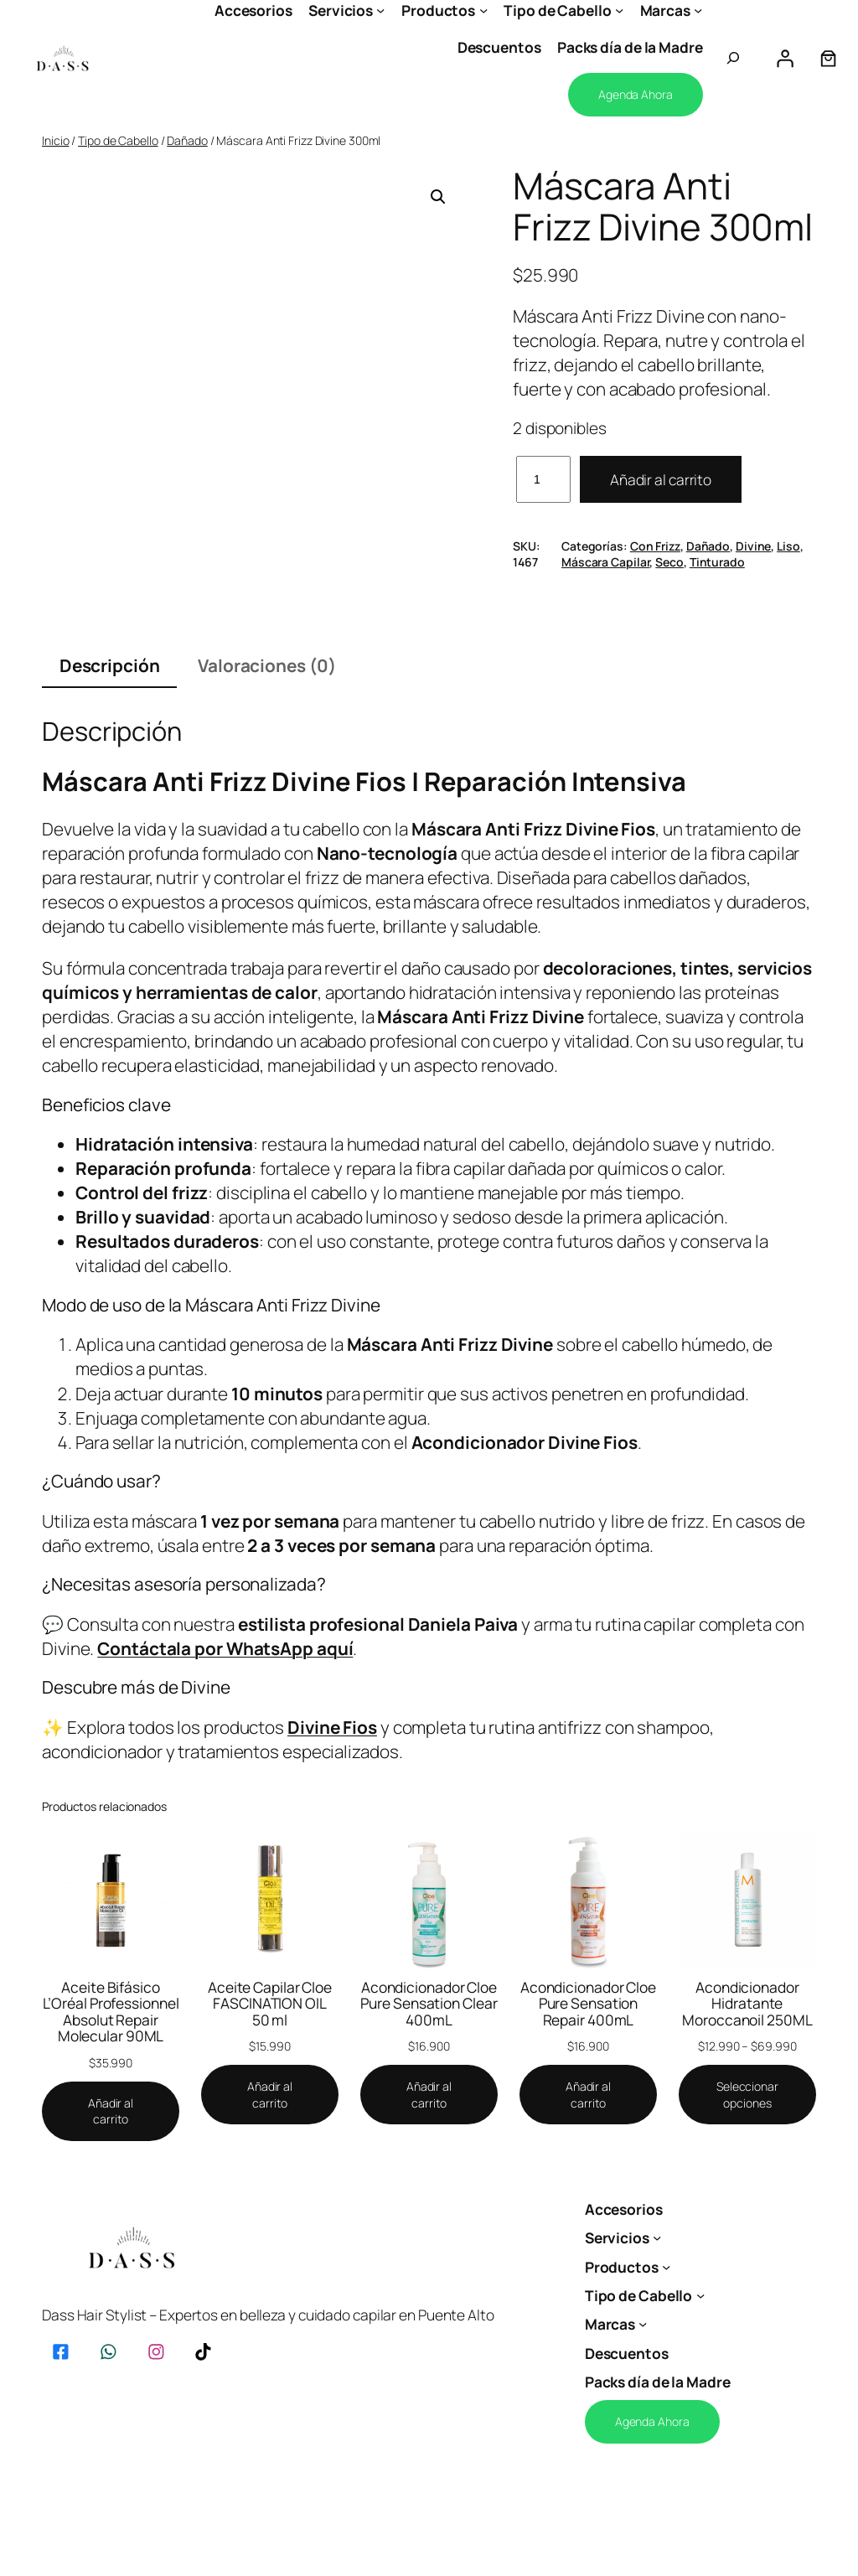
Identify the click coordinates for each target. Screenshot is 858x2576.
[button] (438, 197)
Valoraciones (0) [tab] (266, 665)
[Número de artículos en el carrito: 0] (828, 58)
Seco (669, 562)
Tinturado (717, 562)
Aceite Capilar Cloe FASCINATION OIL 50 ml (270, 2004)
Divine (753, 546)
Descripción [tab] (109, 665)
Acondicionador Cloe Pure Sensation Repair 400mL (588, 2004)
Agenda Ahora (635, 94)
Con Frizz (655, 546)
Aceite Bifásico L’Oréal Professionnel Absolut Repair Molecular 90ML (111, 2012)
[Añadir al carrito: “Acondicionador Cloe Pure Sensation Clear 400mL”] (429, 2094)
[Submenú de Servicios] (380, 10)
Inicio (55, 140)
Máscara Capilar (605, 562)
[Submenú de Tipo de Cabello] (619, 10)
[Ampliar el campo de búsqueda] (733, 57)
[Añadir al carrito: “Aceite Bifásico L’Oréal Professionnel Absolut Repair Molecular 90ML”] (110, 2111)
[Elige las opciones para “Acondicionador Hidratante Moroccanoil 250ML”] (747, 2094)
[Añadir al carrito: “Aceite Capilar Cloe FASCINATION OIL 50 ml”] (270, 2094)
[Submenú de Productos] (483, 10)
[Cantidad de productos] (543, 479)
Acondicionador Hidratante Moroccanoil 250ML (747, 2004)
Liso (788, 546)
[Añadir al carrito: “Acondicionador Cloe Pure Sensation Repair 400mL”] (588, 2094)
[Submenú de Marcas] (698, 10)
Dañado (187, 140)
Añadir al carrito (660, 479)
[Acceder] (784, 58)
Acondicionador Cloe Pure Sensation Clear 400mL (428, 2004)
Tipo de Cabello (118, 140)
